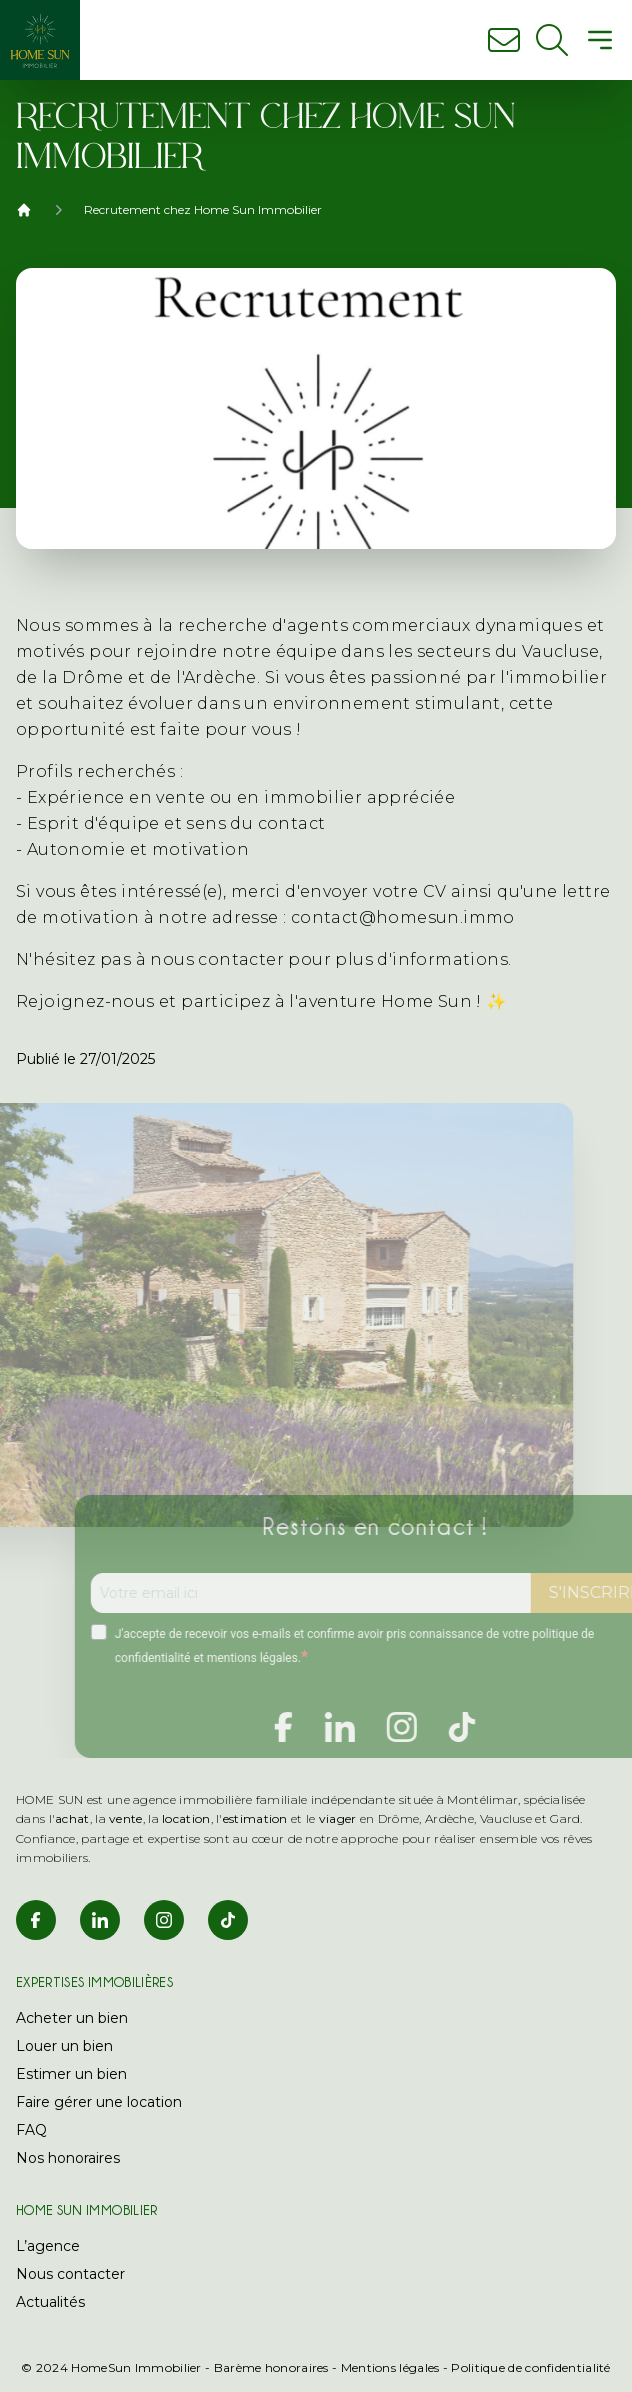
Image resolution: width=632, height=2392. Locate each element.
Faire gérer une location (99, 2102)
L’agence (48, 2246)
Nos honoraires (68, 2158)
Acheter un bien (72, 2018)
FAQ (31, 2130)
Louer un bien (64, 2046)
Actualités (50, 2302)
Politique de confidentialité (530, 2367)
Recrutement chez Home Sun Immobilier (203, 209)
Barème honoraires (271, 2367)
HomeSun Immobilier (136, 2367)
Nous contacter (70, 2274)
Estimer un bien (71, 2074)
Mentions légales (390, 2367)
